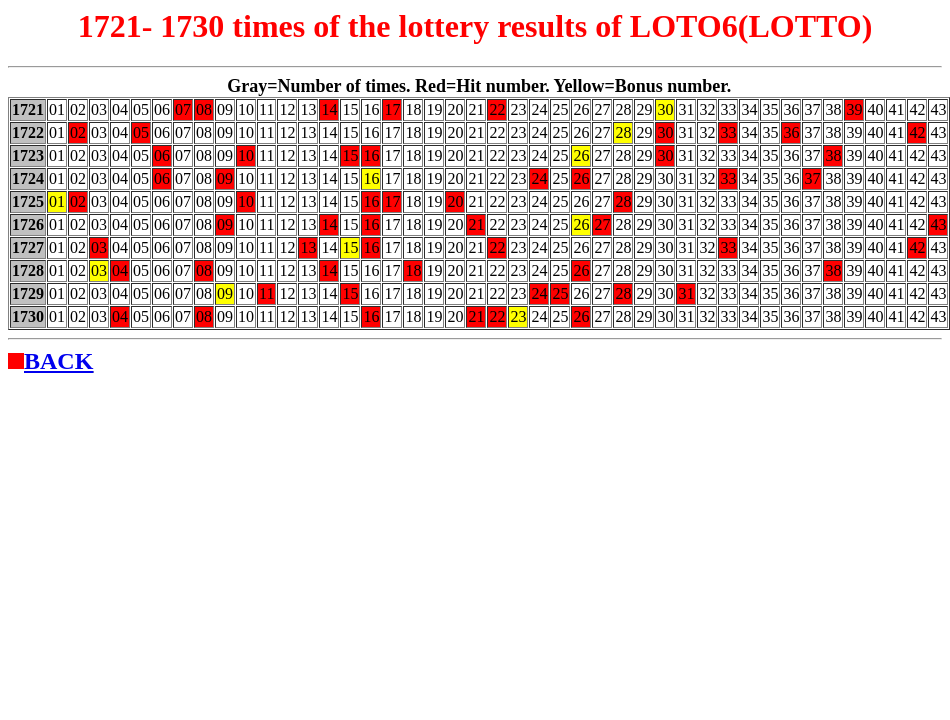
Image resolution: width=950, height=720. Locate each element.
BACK (58, 361)
